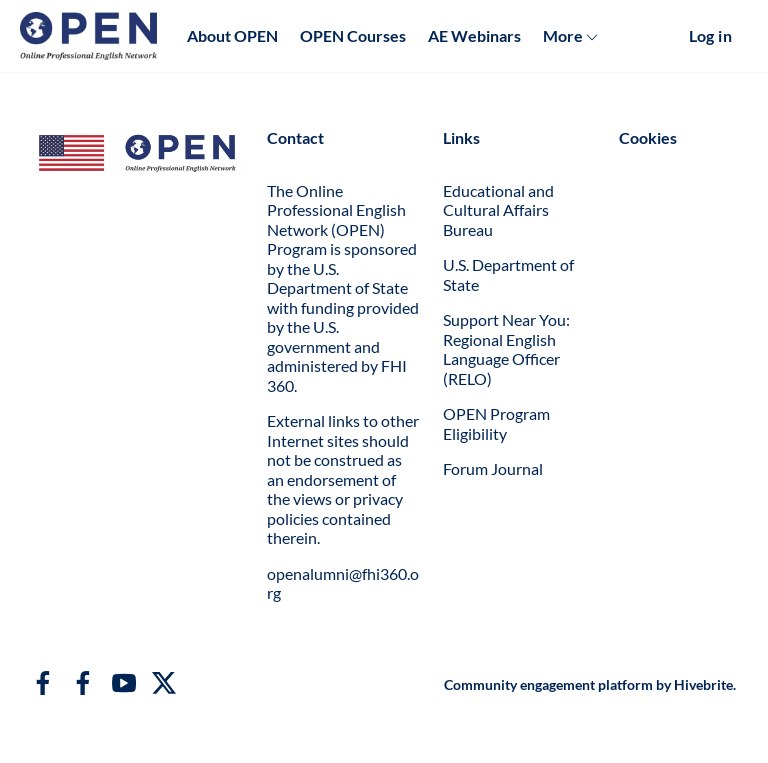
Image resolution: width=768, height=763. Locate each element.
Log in (710, 35)
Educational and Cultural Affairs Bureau (498, 210)
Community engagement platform (548, 684)
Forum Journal (493, 468)
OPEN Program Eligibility (496, 423)
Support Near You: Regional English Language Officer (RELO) (506, 349)
